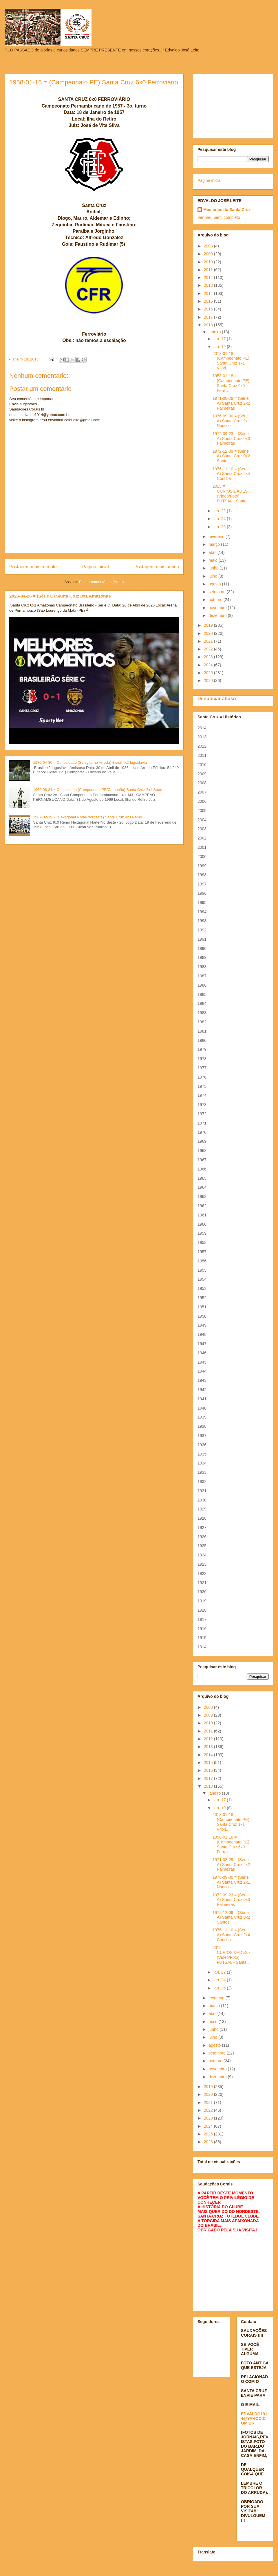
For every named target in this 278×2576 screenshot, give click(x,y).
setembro (217, 591)
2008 (209, 246)
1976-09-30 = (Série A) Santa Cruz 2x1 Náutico (231, 421)
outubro (216, 599)
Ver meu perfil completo (218, 217)
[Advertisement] (233, 105)
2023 (209, 656)
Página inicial (95, 566)
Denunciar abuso (216, 698)
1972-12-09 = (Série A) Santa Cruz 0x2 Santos (231, 456)
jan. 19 (220, 346)
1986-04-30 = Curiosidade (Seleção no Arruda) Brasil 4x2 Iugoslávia (90, 762)
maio (213, 560)
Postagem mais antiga (156, 566)
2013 (209, 285)
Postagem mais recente (33, 566)
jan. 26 (220, 526)
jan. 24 (220, 518)
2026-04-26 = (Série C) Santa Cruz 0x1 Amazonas (60, 595)
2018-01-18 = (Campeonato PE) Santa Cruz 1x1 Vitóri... (231, 360)
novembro (218, 607)
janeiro (215, 332)
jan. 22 (220, 510)
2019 (209, 625)
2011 (209, 269)
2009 (209, 254)
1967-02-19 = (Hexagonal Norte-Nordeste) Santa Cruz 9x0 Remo (87, 817)
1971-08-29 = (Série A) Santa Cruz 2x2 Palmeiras (231, 403)
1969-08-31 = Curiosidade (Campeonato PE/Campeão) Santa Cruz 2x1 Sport (97, 789)
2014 (209, 293)
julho (213, 576)
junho (214, 568)
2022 (209, 649)
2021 (209, 641)
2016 (209, 309)
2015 (209, 301)
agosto (215, 584)
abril (213, 552)
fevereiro (217, 536)
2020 (209, 633)
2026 (209, 680)
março (215, 544)
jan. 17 (220, 338)
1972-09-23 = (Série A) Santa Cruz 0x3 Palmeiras (231, 438)
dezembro (218, 615)
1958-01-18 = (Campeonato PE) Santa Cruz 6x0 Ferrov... (231, 383)
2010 (209, 262)
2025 (209, 672)
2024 (209, 665)
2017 (209, 317)
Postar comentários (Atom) (101, 582)
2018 (209, 325)
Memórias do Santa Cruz (226, 209)
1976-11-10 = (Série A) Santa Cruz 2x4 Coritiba (231, 474)
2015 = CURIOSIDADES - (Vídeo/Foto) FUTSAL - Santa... (231, 493)
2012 (209, 277)
